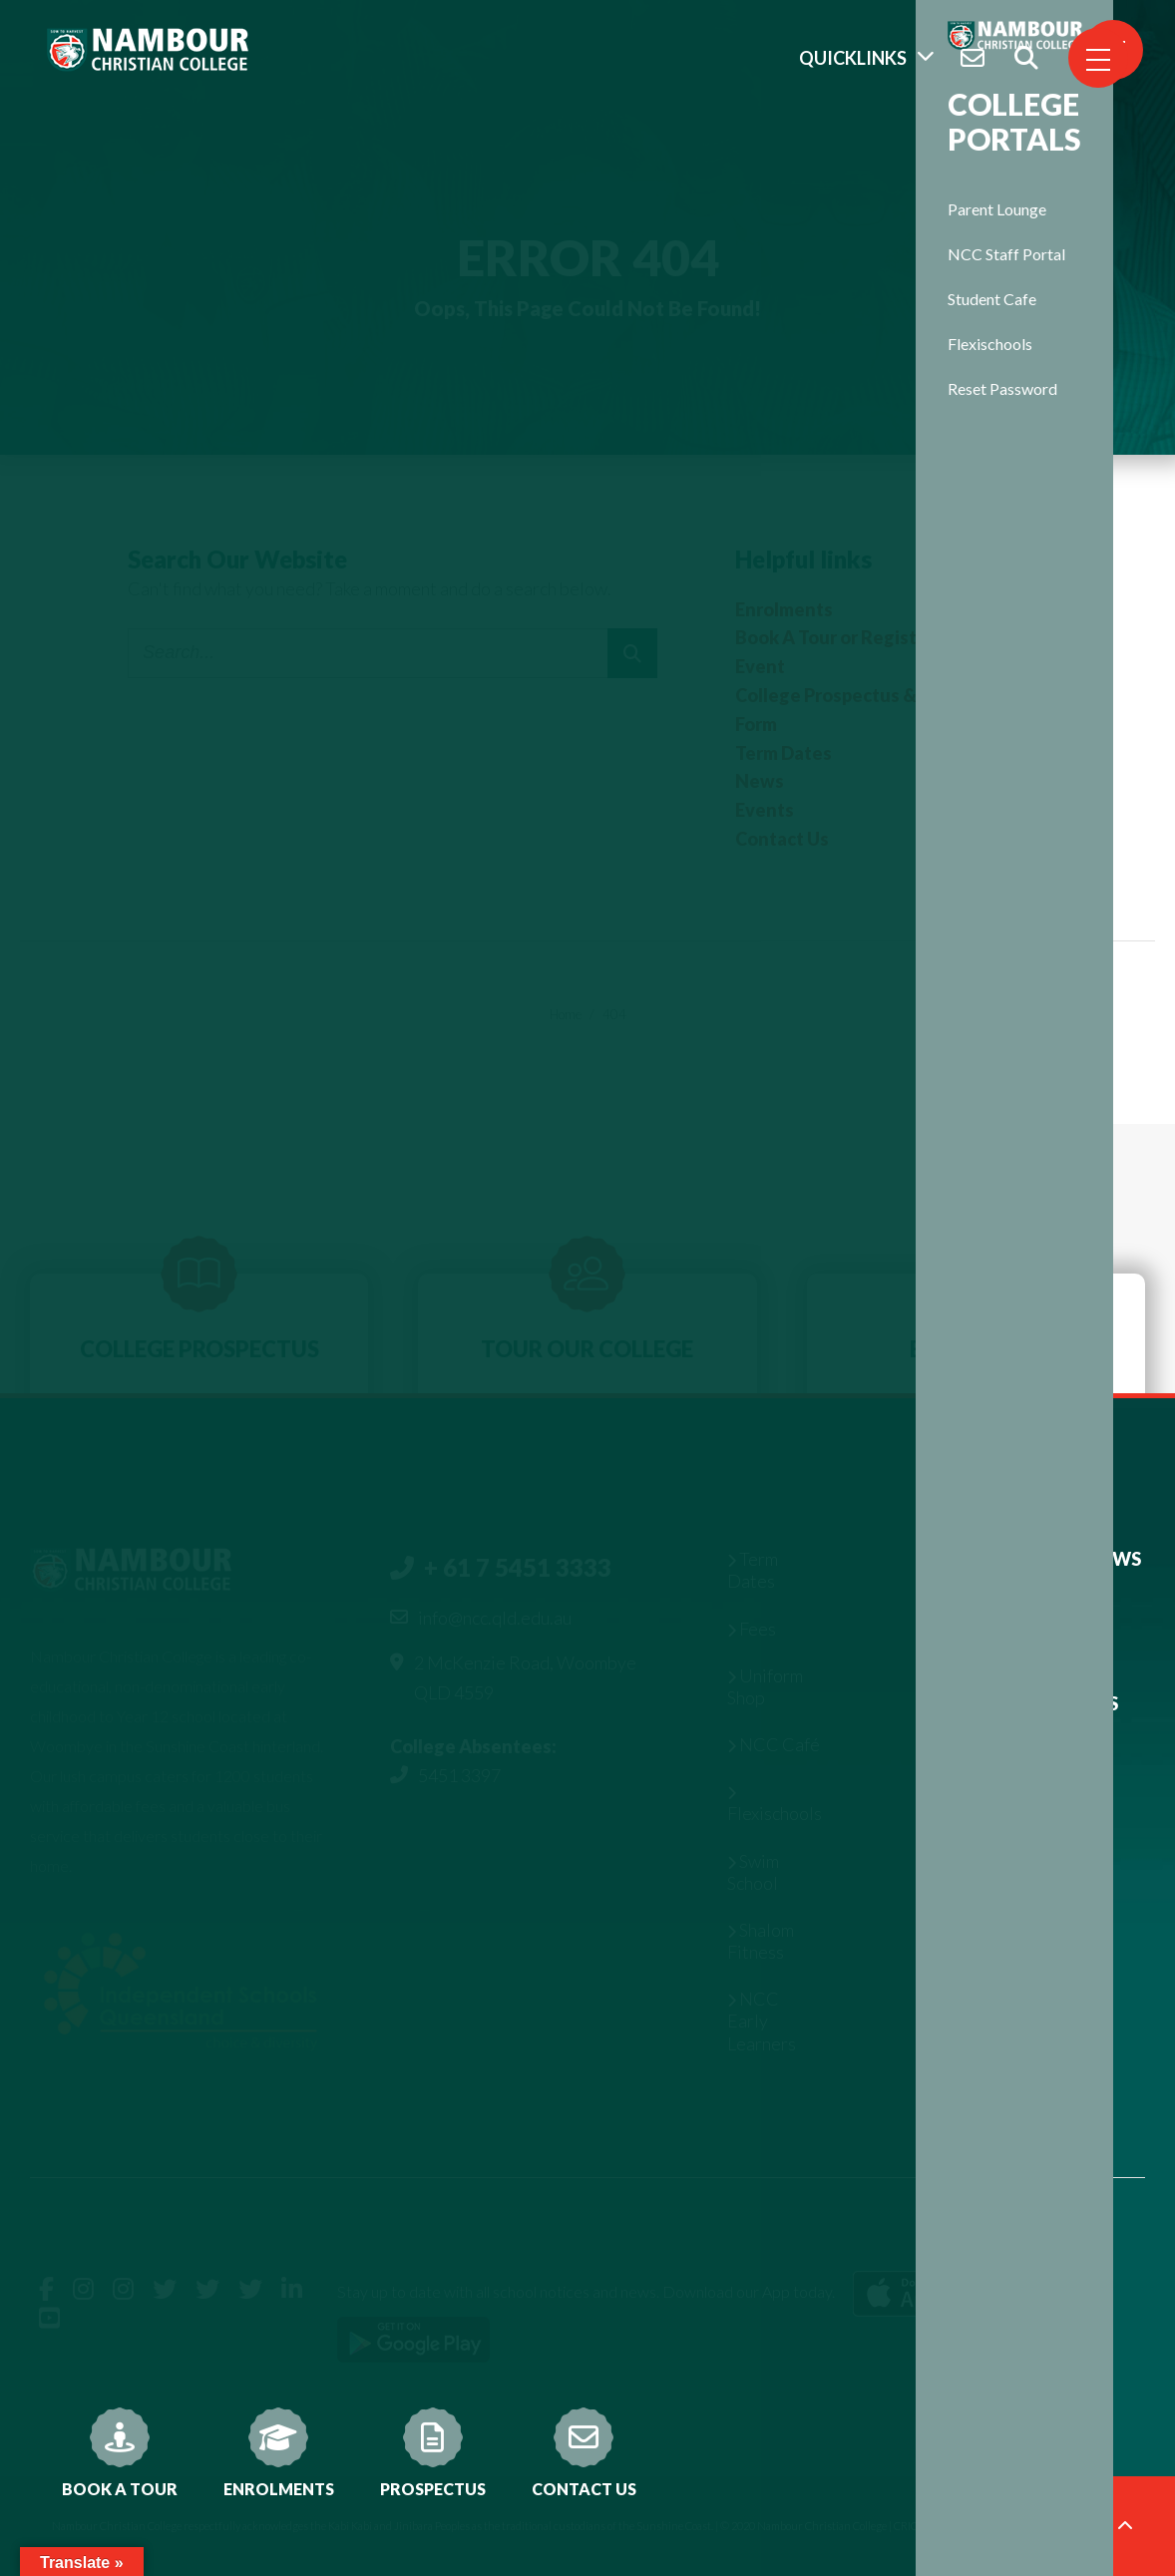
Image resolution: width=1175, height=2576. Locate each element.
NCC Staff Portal (1006, 253)
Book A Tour (120, 2452)
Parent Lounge (997, 208)
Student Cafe (992, 298)
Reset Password (1002, 388)
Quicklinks (853, 58)
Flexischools (990, 343)
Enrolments (278, 2452)
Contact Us (584, 2452)
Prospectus (433, 2452)
